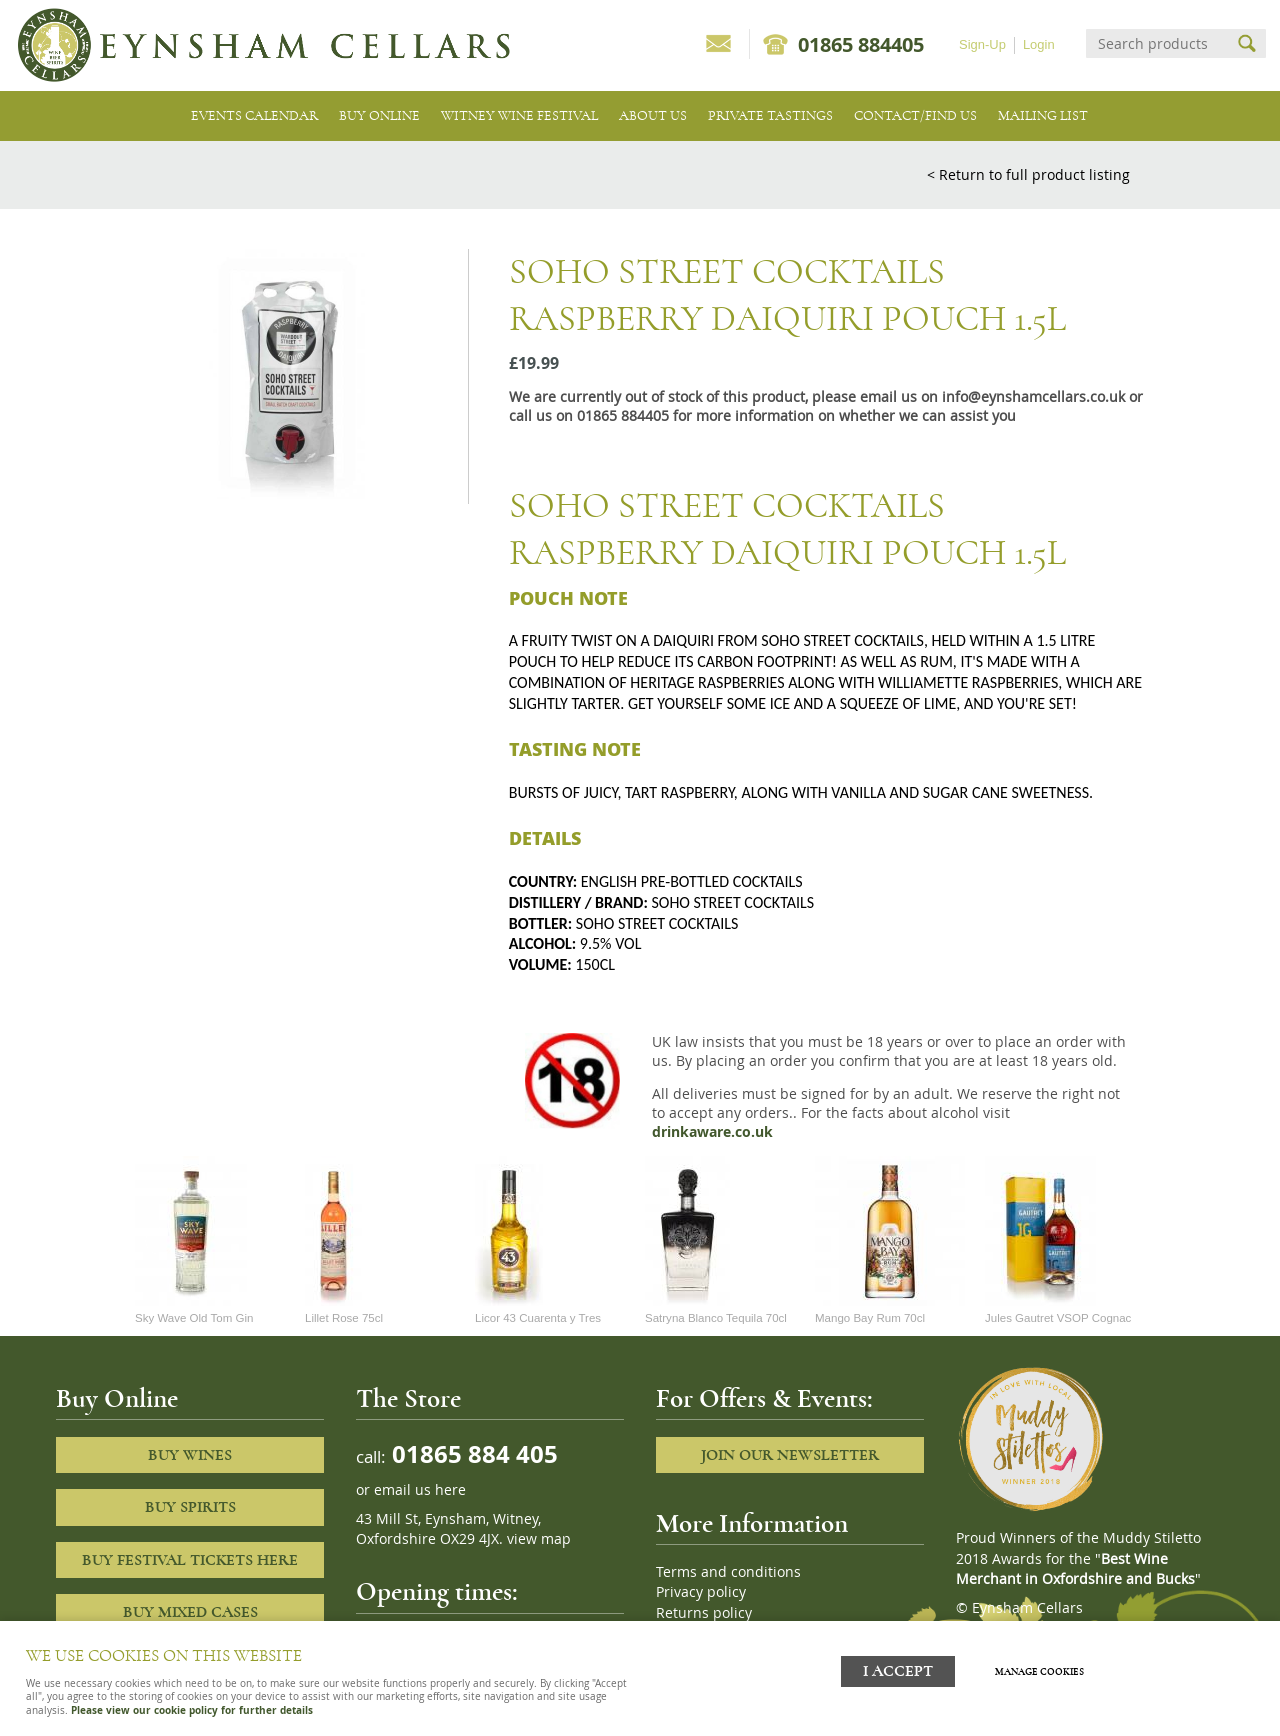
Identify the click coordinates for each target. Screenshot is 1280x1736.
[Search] (1158, 43)
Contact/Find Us (915, 115)
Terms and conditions (728, 1572)
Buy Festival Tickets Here (190, 1560)
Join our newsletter (790, 1455)
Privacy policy (701, 1592)
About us (653, 115)
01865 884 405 (472, 1453)
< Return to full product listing (1028, 174)
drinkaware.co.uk (712, 1132)
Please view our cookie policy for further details (192, 1710)
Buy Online (379, 115)
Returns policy (704, 1613)
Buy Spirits (190, 1507)
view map (539, 1539)
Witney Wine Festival (519, 115)
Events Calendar (254, 115)
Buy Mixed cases (190, 1612)
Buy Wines (190, 1455)
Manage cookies (1044, 1669)
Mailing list (1043, 115)
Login (1039, 44)
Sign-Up (982, 44)
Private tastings (770, 115)
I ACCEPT (898, 1668)
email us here (420, 1490)
